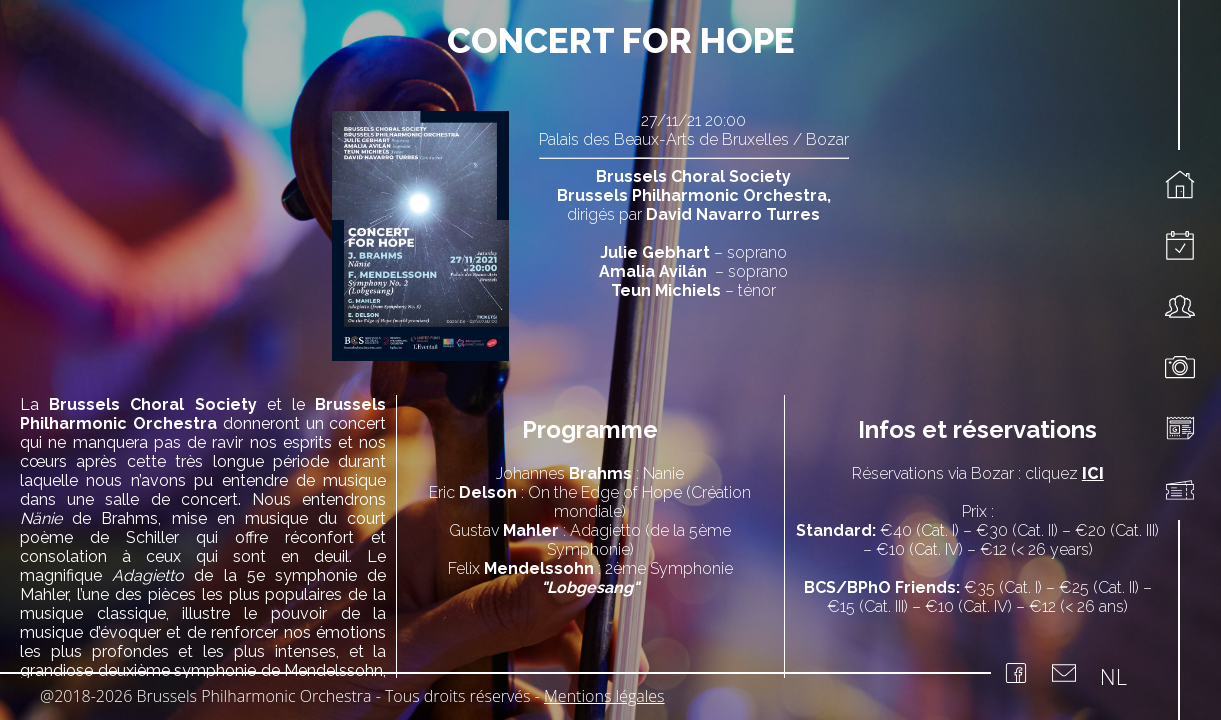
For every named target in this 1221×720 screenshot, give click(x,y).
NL (1113, 676)
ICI (1093, 473)
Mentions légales (604, 696)
